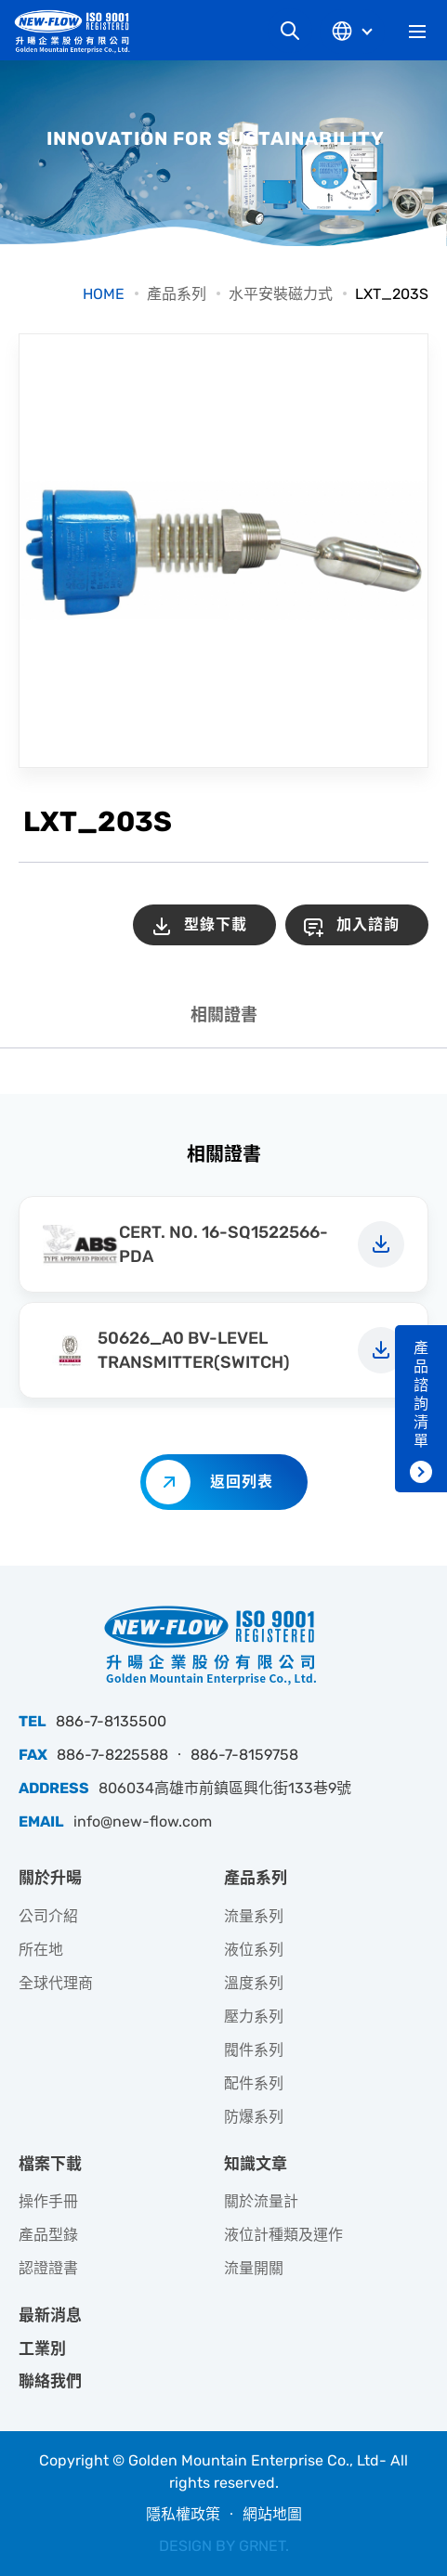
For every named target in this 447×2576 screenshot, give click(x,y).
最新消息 (50, 2315)
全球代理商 (56, 1983)
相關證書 (224, 1015)
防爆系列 (253, 2117)
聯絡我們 (50, 2381)
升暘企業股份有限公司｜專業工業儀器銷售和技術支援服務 (79, 31)
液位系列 (253, 1949)
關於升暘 (50, 1877)
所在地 (41, 1949)
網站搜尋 (290, 30)
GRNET (262, 2546)
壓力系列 (253, 2016)
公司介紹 (48, 1916)
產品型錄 (48, 2235)
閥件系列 (253, 2050)
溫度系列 (253, 1983)
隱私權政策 (183, 2514)
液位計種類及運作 (283, 2235)
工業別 (42, 2348)
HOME (104, 294)
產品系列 (176, 294)
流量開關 (253, 2268)
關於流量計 (261, 2201)
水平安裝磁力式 (281, 294)
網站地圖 (272, 2514)
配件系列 (253, 2083)
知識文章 (255, 2163)
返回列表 (241, 1481)
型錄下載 (215, 924)
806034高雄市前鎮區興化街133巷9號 (225, 1788)
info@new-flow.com (142, 1821)
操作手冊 (48, 2201)
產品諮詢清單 (421, 1394)
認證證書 (48, 2268)
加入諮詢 (368, 924)
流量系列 (253, 1916)
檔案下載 (50, 2163)
